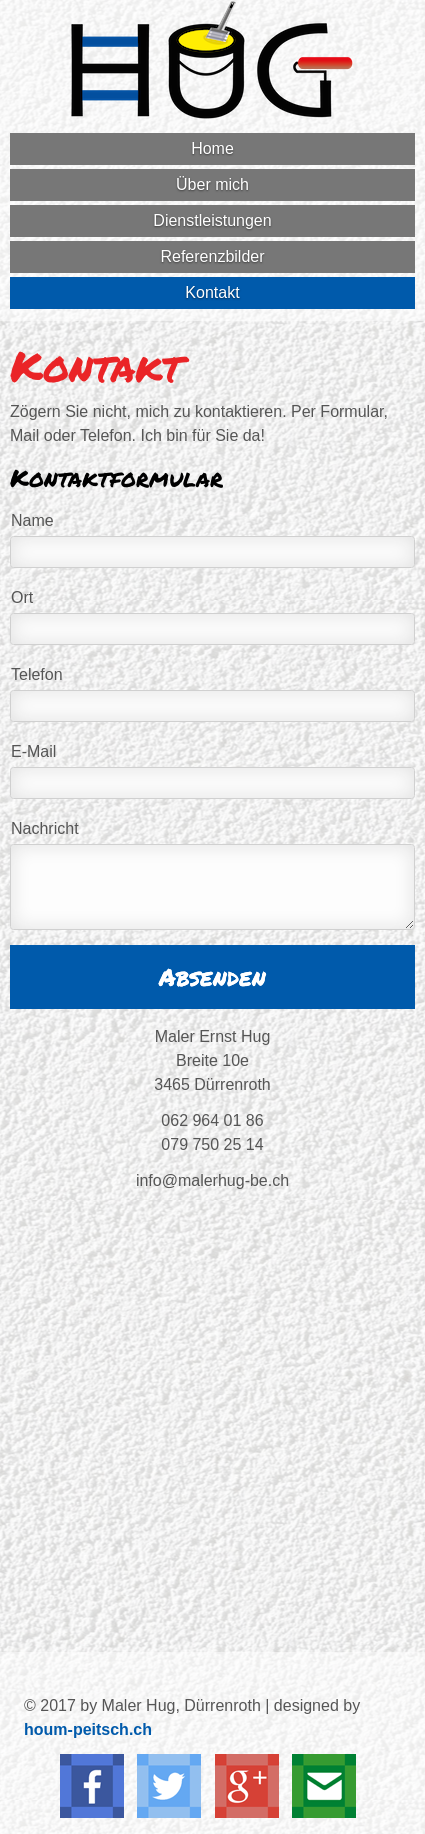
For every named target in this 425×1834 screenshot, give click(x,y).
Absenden (212, 976)
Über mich (212, 184)
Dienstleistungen (212, 220)
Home (212, 148)
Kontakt (212, 292)
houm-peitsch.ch (88, 1729)
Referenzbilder (212, 256)
